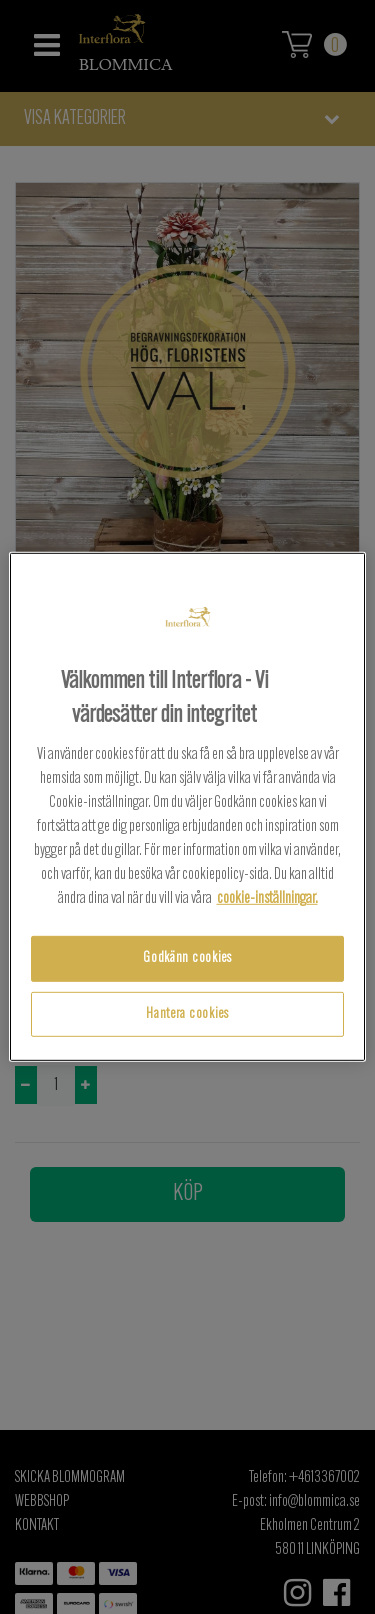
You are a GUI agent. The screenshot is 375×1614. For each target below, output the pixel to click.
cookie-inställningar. (267, 899)
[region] (187, 807)
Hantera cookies (187, 1014)
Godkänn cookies (187, 958)
